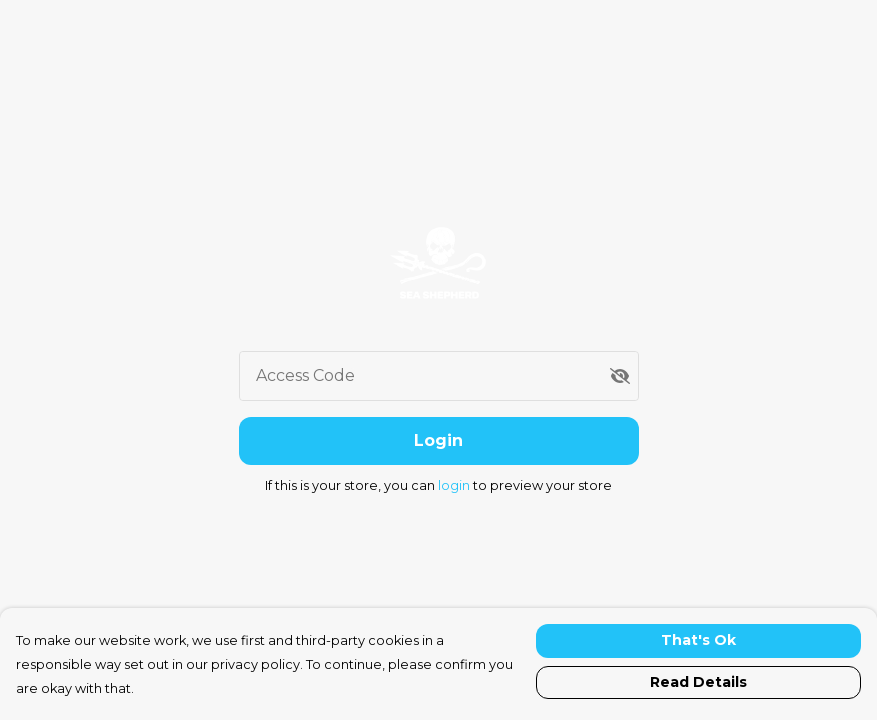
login (455, 485)
